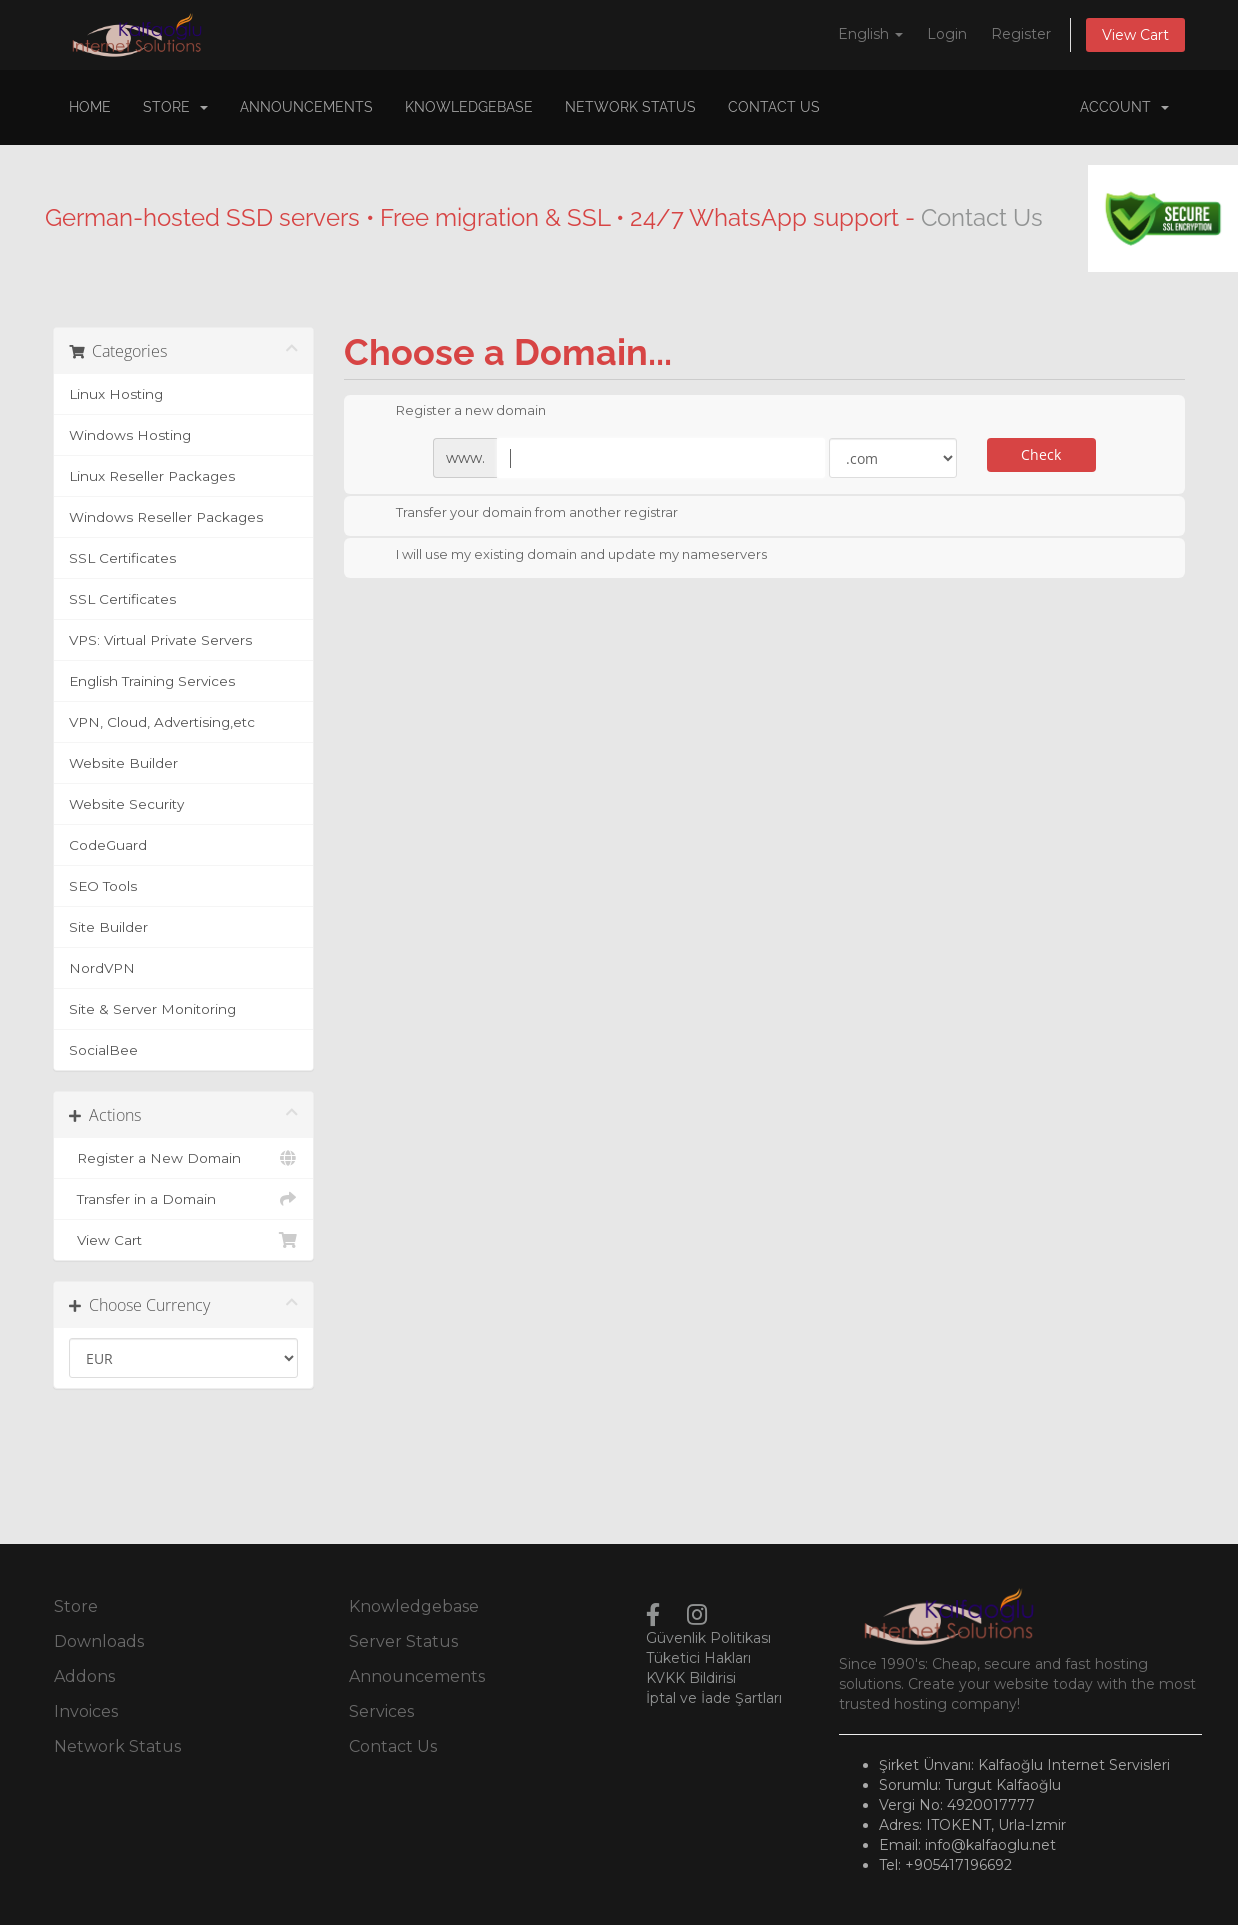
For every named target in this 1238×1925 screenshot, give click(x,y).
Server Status (403, 1641)
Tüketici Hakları (698, 1658)
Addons (84, 1676)
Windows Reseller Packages (166, 517)
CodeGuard (108, 845)
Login (947, 34)
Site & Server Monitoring (152, 1009)
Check (1041, 454)
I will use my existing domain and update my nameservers (565, 556)
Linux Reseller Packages (152, 476)
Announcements (306, 107)
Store (175, 107)
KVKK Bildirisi (691, 1678)
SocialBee (103, 1050)
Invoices (86, 1711)
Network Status (630, 107)
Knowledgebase (469, 107)
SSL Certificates (122, 558)
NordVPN (102, 968)
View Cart (1135, 35)
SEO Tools (103, 886)
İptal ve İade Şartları (714, 1698)
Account (1124, 107)
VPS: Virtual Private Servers (160, 640)
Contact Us (774, 107)
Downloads (99, 1641)
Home (90, 107)
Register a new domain (455, 412)
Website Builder (123, 763)
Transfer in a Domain (183, 1199)
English (870, 34)
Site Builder (108, 927)
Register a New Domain (183, 1158)
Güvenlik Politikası (708, 1638)
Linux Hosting (116, 394)
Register (1021, 34)
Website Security (126, 804)
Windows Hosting (130, 435)
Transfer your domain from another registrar (521, 514)
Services (381, 1711)
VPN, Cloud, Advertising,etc (162, 722)
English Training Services (152, 681)
